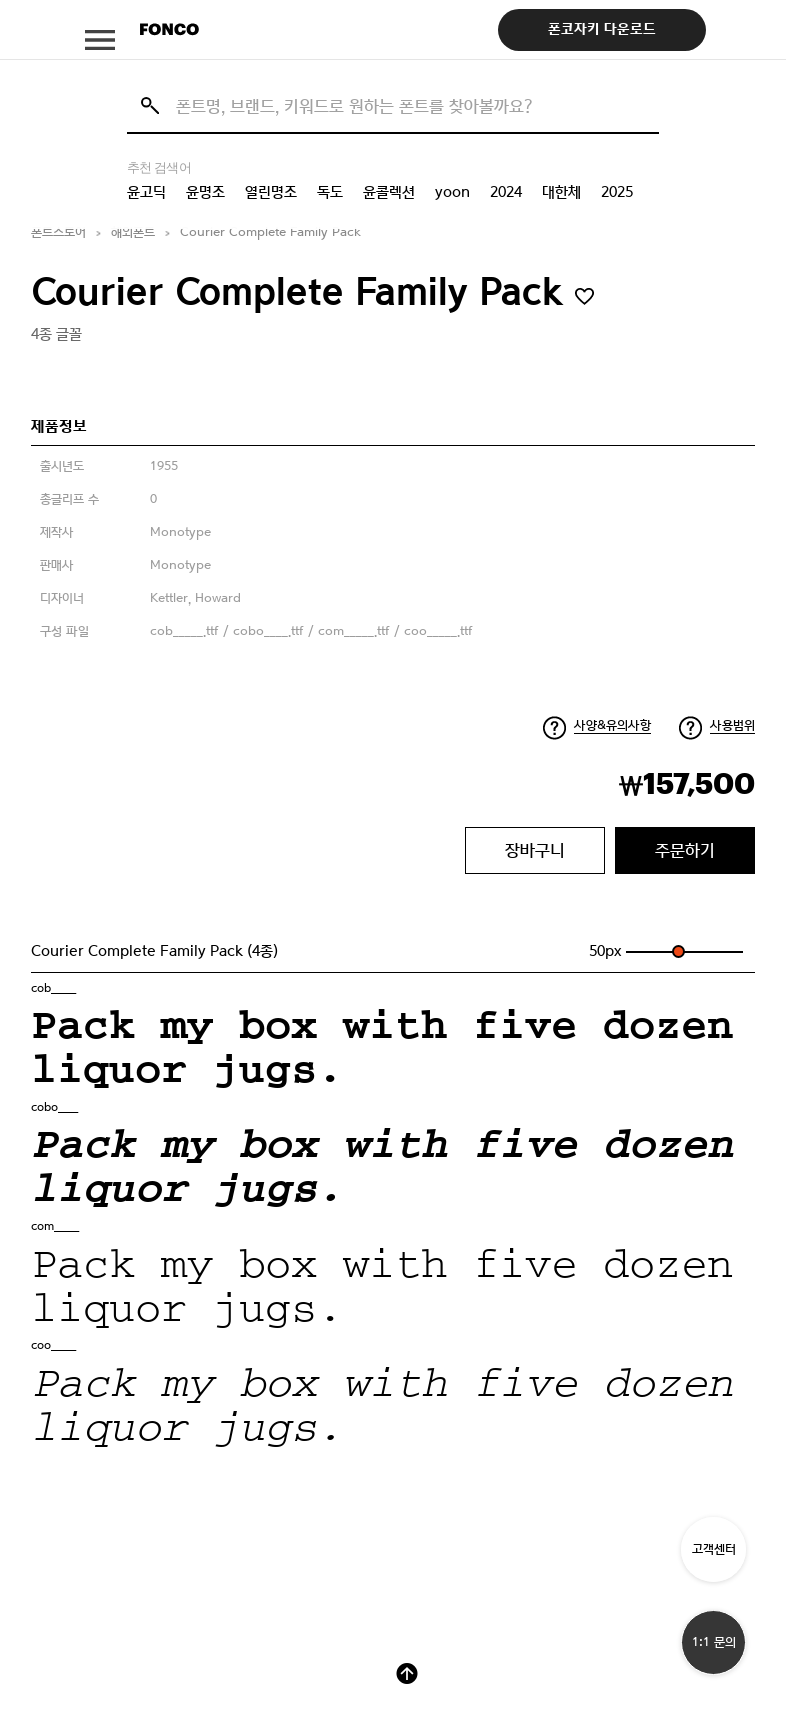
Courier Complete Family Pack (270, 232)
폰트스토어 (58, 232)
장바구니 (535, 850)
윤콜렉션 (389, 192)
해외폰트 (133, 232)
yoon (452, 192)
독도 (330, 192)
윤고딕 (146, 192)
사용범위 (732, 725)
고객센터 (714, 1549)
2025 (617, 192)
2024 (506, 192)
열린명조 (271, 192)
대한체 (561, 192)
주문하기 (685, 850)
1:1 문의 (714, 1642)
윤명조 (205, 192)
